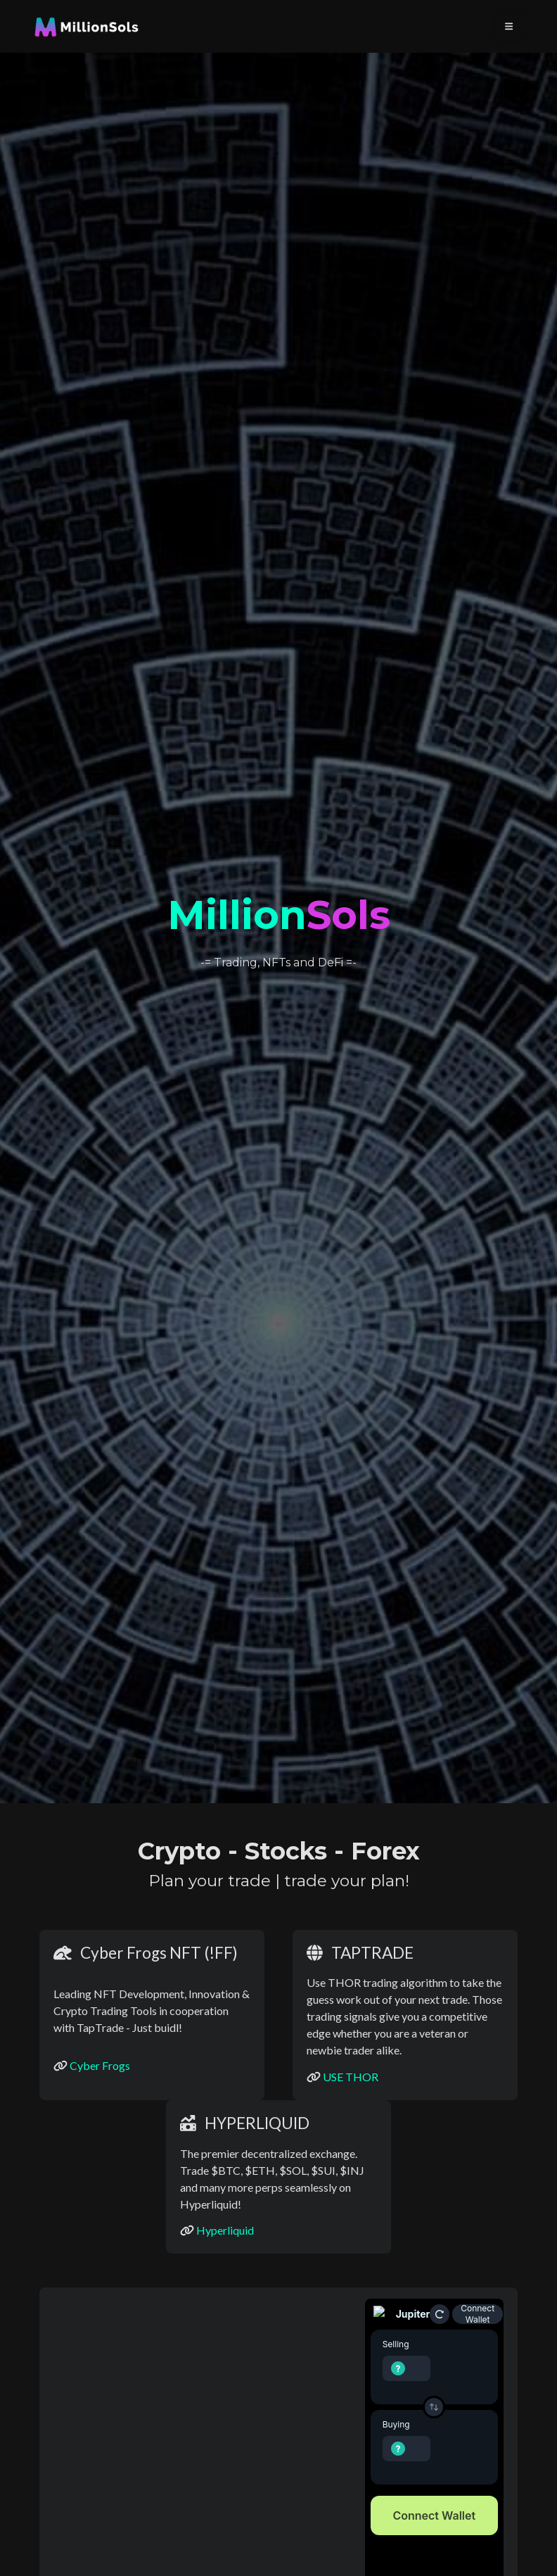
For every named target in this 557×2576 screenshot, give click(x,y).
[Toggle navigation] (508, 26)
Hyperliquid (225, 2230)
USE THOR (350, 2076)
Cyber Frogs (100, 2065)
